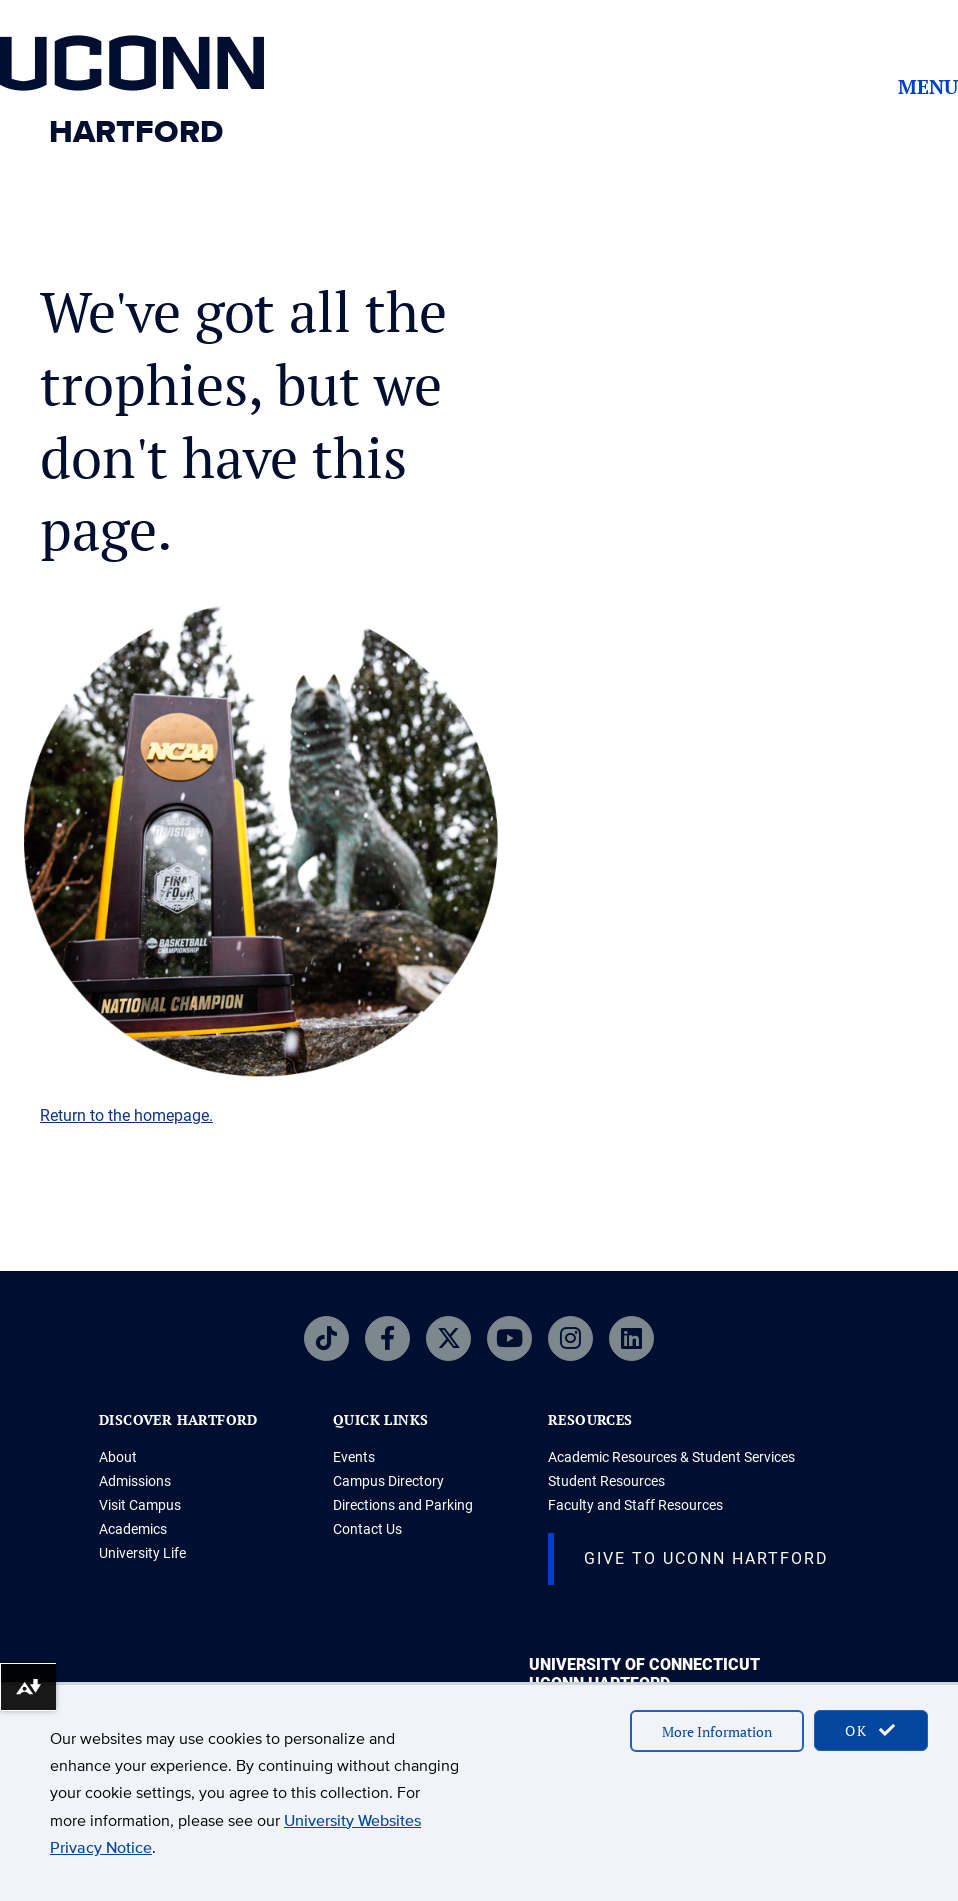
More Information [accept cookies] (717, 1731)
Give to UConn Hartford (706, 1558)
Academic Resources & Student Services (671, 1457)
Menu (928, 87)
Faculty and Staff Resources (635, 1505)
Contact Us (367, 1529)
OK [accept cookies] (871, 1730)
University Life (142, 1553)
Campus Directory (388, 1481)
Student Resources (606, 1481)
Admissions (135, 1481)
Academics (133, 1529)
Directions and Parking (403, 1505)
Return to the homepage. (126, 1115)
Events (354, 1457)
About (118, 1457)
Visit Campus (140, 1505)
